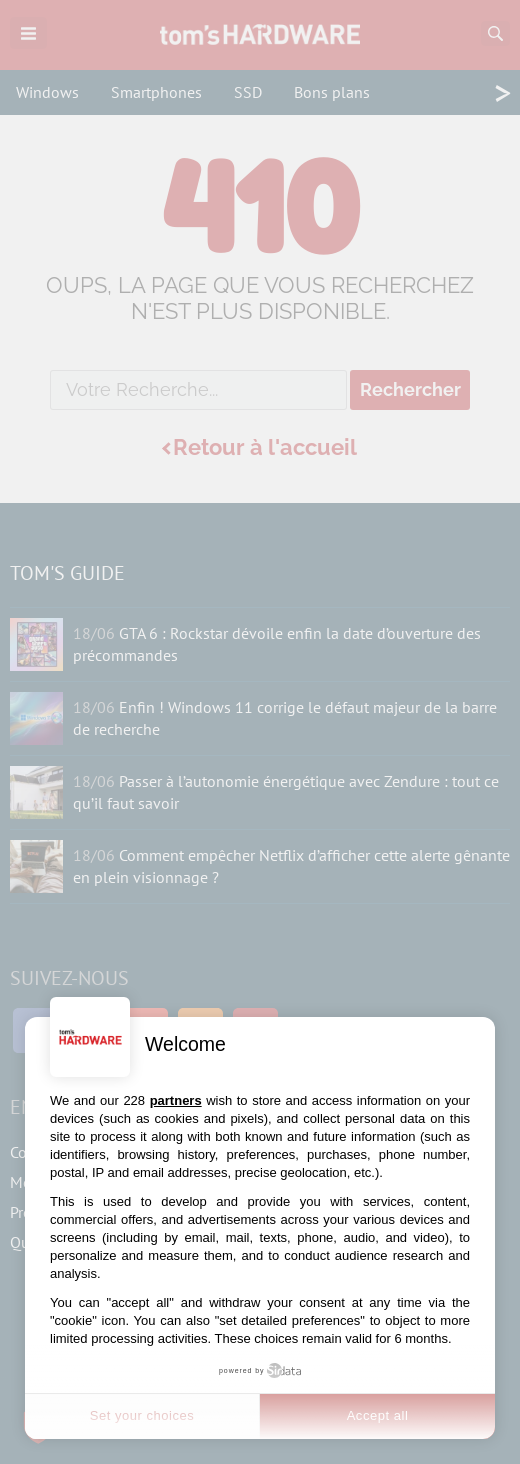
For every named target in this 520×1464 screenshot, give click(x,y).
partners (176, 1100)
